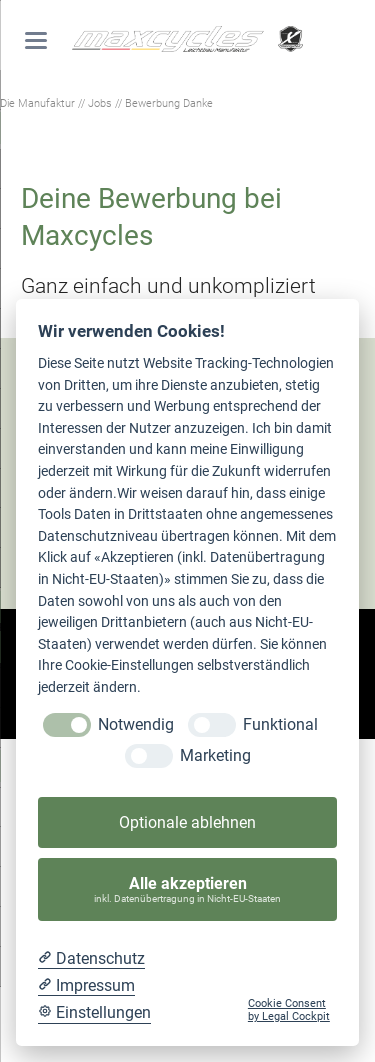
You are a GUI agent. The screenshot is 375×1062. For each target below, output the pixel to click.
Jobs (100, 103)
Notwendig (136, 724)
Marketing (215, 755)
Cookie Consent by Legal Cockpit (289, 1010)
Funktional (280, 724)
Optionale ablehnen (187, 822)
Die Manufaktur (37, 103)
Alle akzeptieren (188, 889)
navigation (36, 40)
